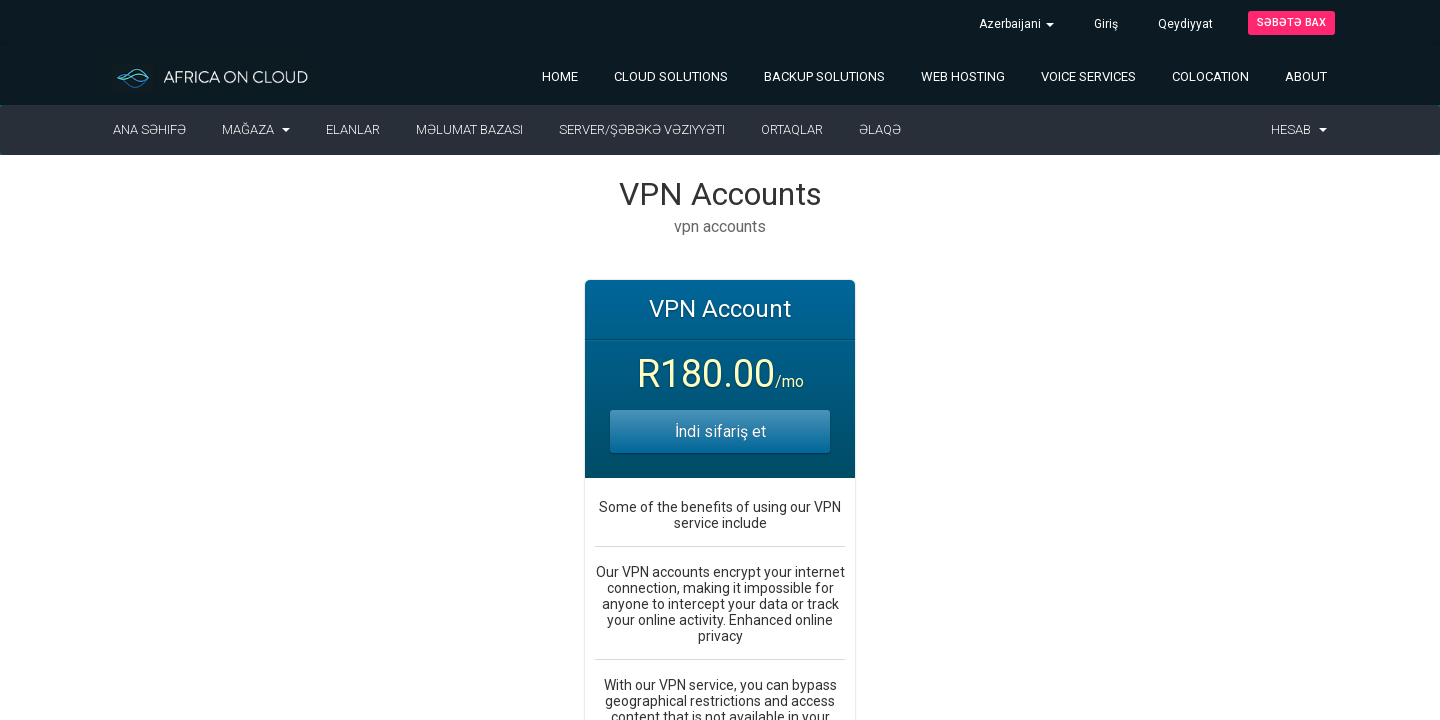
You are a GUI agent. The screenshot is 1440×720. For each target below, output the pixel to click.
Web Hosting (963, 76)
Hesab (1299, 129)
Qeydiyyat (1185, 24)
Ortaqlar (792, 129)
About (1306, 76)
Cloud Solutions (671, 76)
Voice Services (1088, 76)
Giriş (1106, 24)
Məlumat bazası (469, 129)
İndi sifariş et (720, 431)
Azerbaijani (1016, 24)
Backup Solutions (824, 76)
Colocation (1210, 76)
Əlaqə (880, 129)
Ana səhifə (149, 129)
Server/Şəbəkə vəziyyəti (642, 129)
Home (560, 76)
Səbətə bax (1291, 22)
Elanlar (353, 129)
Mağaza (256, 129)
